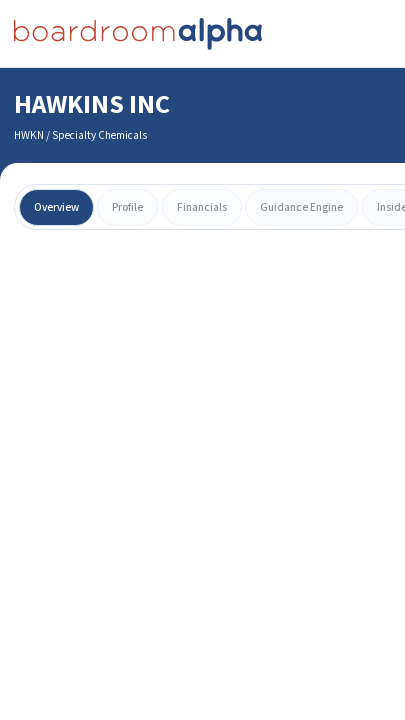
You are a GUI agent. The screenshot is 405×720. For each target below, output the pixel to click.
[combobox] (202, 75)
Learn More (203, 634)
